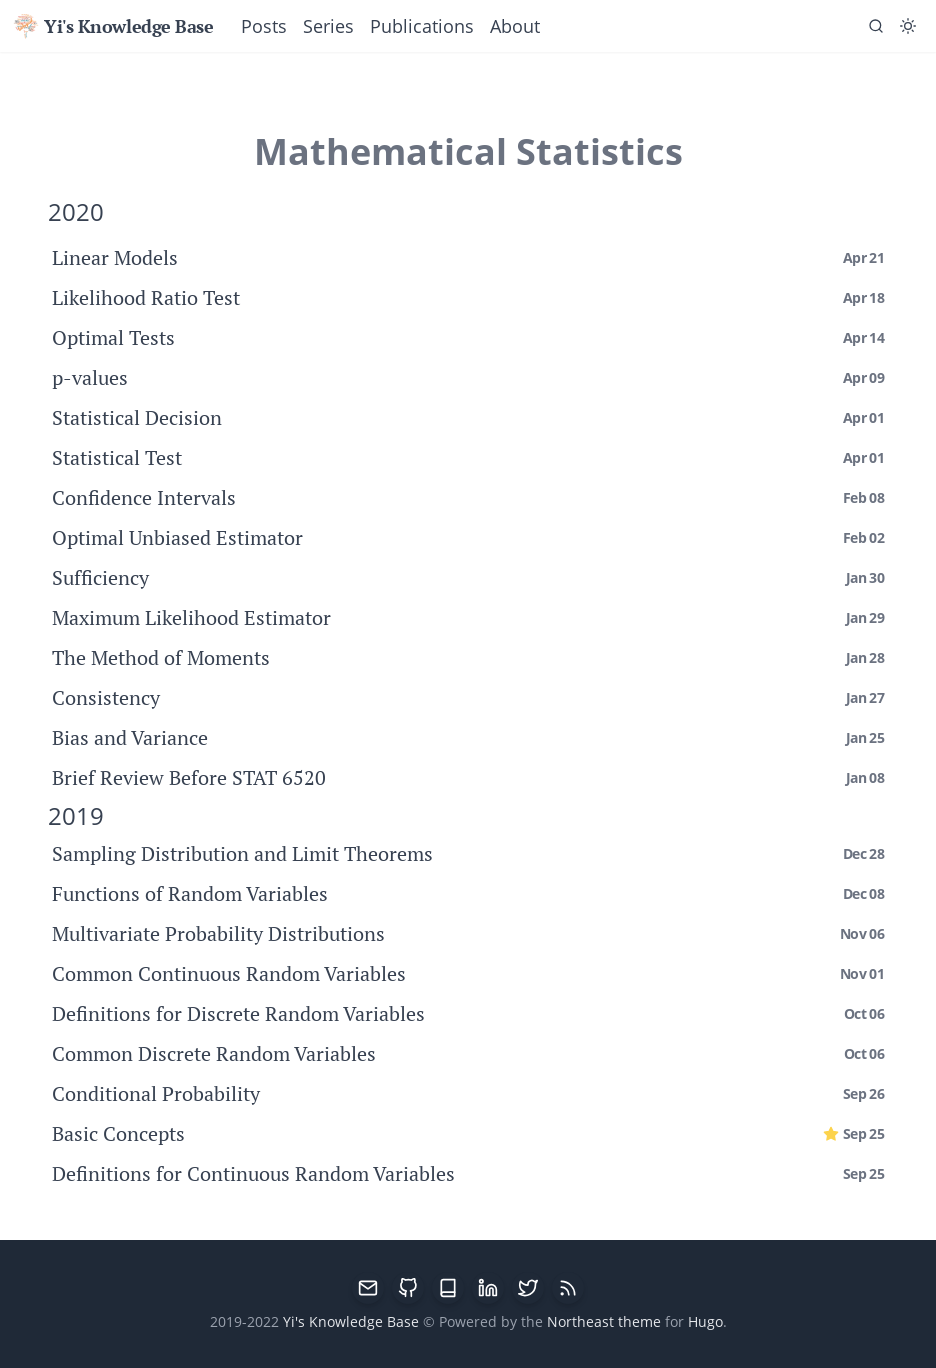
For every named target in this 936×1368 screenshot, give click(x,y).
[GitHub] (408, 1288)
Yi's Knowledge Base (112, 26)
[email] (368, 1288)
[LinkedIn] (488, 1288)
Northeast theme (604, 1321)
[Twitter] (528, 1288)
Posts (264, 26)
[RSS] (568, 1288)
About (515, 26)
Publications (422, 26)
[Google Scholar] (448, 1288)
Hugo (705, 1321)
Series (328, 26)
